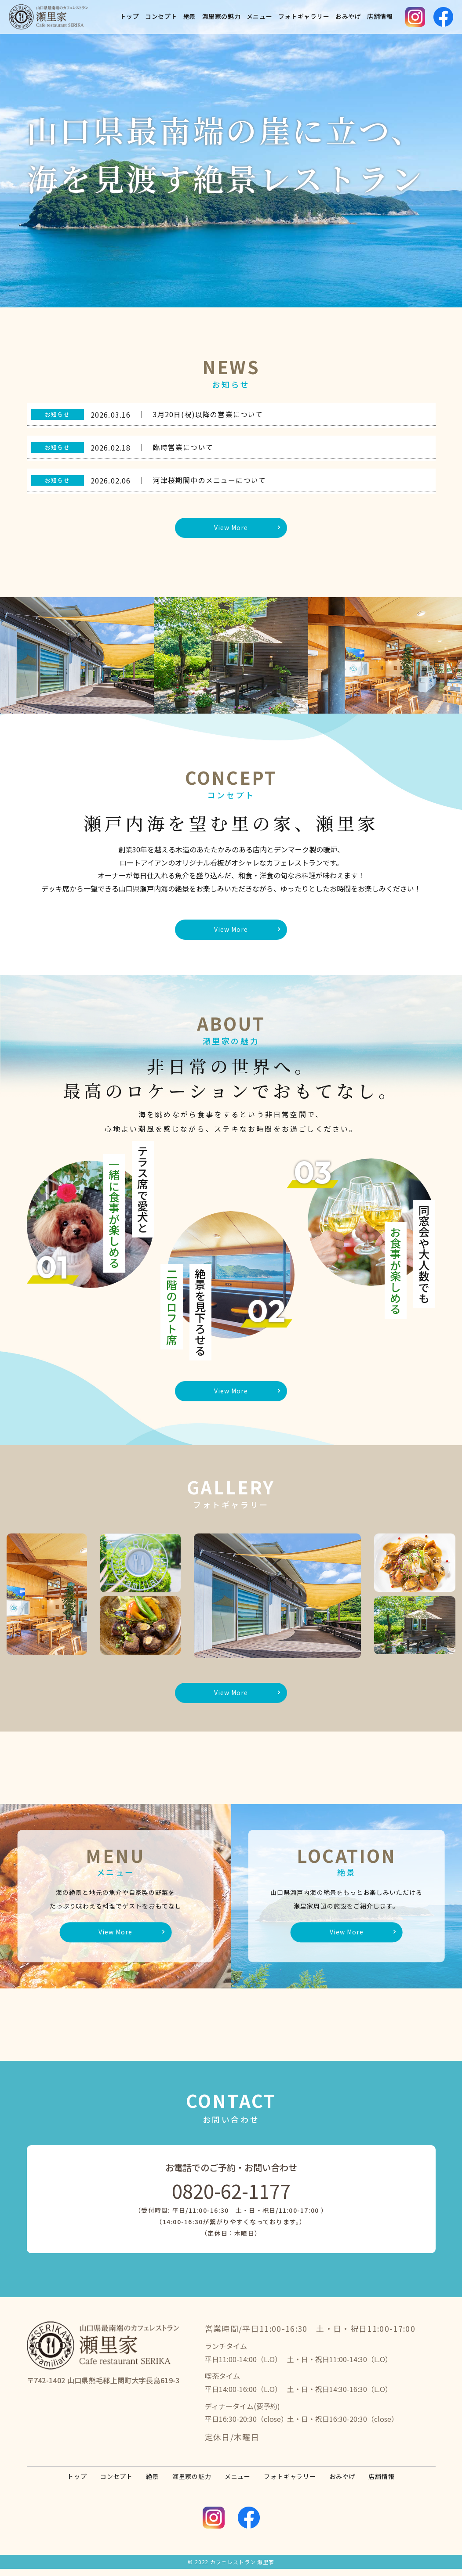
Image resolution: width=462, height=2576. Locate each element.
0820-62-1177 (231, 2197)
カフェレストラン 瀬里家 (242, 2568)
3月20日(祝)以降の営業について (208, 414)
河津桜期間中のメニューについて (209, 480)
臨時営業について (183, 447)
